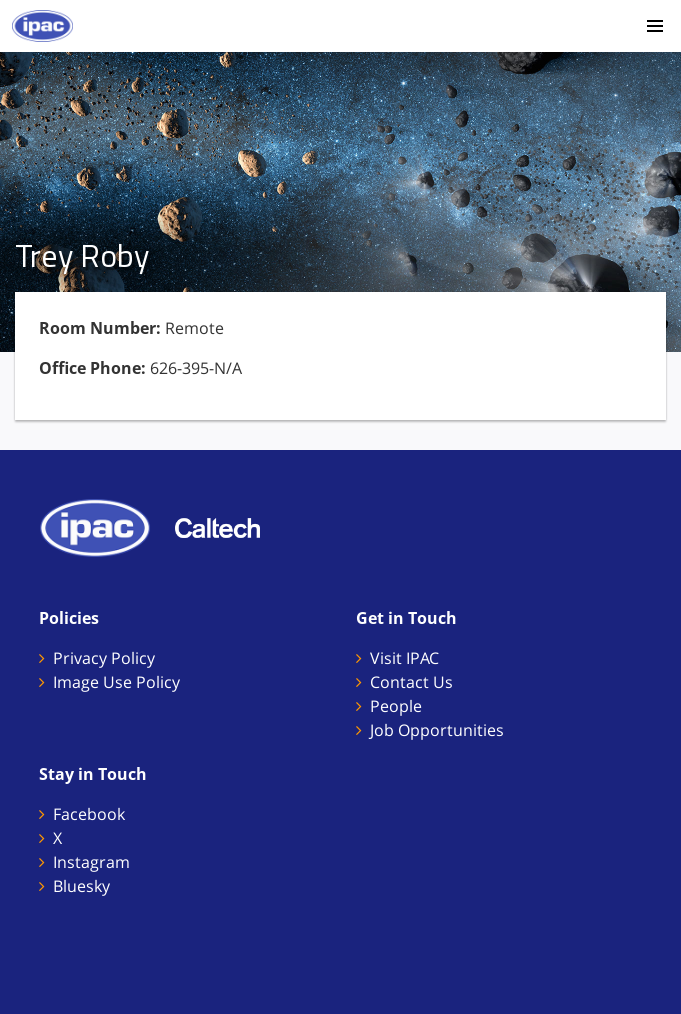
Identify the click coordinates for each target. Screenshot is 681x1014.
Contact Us (411, 682)
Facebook (89, 814)
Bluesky (81, 886)
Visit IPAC (404, 658)
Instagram (91, 862)
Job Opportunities (437, 730)
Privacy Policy (104, 658)
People (396, 706)
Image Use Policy (116, 682)
